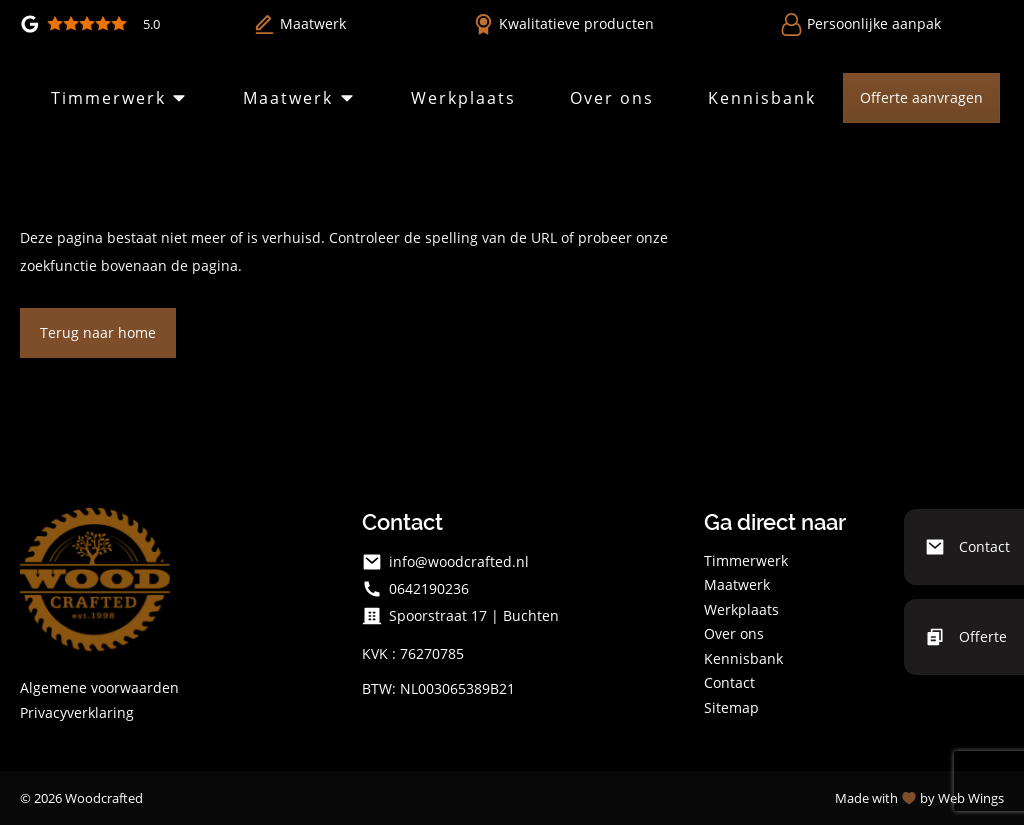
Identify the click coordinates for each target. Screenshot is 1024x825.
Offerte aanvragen (921, 97)
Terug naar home (98, 332)
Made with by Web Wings (919, 798)
